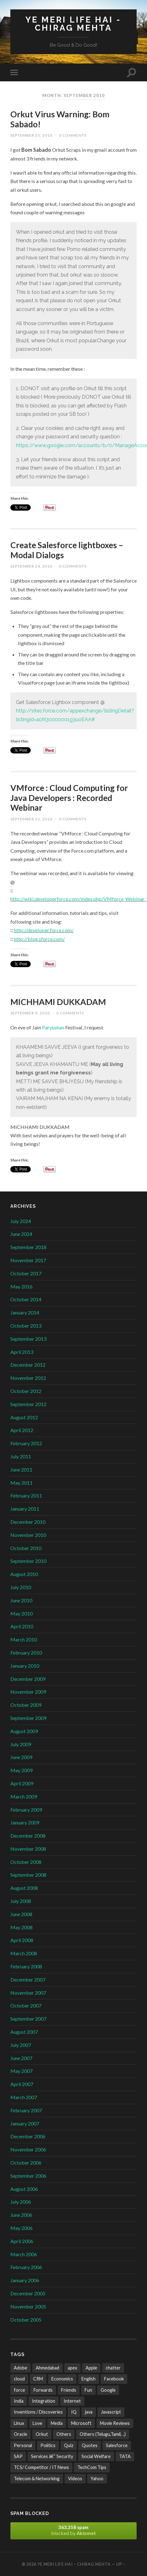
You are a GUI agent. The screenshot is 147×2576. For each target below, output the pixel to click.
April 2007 (21, 2084)
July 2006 (20, 2202)
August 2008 (24, 1888)
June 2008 (21, 1914)
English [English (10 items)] (88, 2378)
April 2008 (21, 1940)
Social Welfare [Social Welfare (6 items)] (96, 2456)
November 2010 (28, 1535)
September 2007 (28, 2019)
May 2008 (21, 1927)
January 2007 (24, 2123)
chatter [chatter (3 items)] (113, 2367)
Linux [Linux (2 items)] (19, 2423)
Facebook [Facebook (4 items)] (114, 2378)
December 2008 (27, 1836)
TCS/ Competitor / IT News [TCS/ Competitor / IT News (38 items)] (41, 2467)
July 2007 (20, 2045)
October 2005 (25, 2320)
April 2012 (21, 1430)
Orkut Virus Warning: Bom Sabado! (59, 119)
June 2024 (21, 1234)
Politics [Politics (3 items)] (47, 2445)
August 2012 (24, 1417)
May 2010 (21, 1613)
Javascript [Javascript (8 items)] (111, 2412)
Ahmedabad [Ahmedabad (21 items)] (47, 2367)
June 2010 (21, 1600)
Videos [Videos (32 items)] (75, 2478)
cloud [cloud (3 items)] (19, 2378)
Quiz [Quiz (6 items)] (68, 2445)
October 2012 (25, 1391)
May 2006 (21, 2228)
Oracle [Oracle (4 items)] (20, 2434)
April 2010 (21, 1626)
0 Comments (73, 135)
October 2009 (25, 1705)
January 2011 (24, 1509)
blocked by (73, 2530)
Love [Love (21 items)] (37, 2423)
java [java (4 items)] (88, 2412)
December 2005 (27, 2293)
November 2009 (28, 1692)
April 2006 (21, 2241)
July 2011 (20, 1456)
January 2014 (24, 1312)
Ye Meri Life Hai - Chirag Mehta (73, 24)
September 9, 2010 (30, 1013)
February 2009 (26, 1810)
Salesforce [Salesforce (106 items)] (117, 2445)
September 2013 (28, 1339)
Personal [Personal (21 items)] (23, 2445)
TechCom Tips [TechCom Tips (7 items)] (91, 2467)
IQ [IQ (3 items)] (73, 2412)
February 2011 (26, 1495)
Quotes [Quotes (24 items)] (89, 2445)
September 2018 (28, 1247)
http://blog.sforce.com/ (39, 939)
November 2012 (28, 1378)
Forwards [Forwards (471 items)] (43, 2390)
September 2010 (28, 1561)
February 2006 (26, 2267)
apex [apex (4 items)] (72, 2367)
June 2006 (21, 2215)
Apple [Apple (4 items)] (91, 2367)
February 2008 (26, 1966)
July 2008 (20, 1901)
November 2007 (28, 1993)
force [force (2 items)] (19, 2390)
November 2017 (28, 1260)
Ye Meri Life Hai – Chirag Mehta (74, 2564)
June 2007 (21, 2058)
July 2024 (20, 1221)
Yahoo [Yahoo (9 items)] (97, 2478)
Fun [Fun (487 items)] (88, 2390)
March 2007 (23, 2097)
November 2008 (28, 1849)
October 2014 (25, 1299)
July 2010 (20, 1587)
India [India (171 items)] (19, 2401)
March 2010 (23, 1639)
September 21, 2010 (31, 819)
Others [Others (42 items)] (63, 2434)
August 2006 (24, 2189)
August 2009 (24, 1731)
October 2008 (25, 1862)
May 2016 (21, 1286)
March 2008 (23, 1953)
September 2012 (28, 1404)
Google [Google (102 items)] (108, 2390)
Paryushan (53, 1027)
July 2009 (20, 1744)
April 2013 (21, 1352)
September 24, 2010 (31, 566)
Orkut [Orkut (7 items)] (42, 2434)
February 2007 (26, 2110)
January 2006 (24, 2280)
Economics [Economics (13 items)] (62, 2378)
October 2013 (25, 1326)
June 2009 (21, 1757)
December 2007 (27, 1979)
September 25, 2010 (31, 135)
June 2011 (21, 1469)
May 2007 (21, 2071)
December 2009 (27, 1679)
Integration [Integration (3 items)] (43, 2401)
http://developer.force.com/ (44, 930)
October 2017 (25, 1273)
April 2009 (21, 1783)
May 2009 (21, 1770)
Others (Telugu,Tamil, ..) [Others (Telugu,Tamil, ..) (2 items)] (103, 2434)
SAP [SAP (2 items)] (18, 2456)
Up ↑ (120, 2564)
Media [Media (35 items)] (57, 2423)
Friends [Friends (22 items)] (68, 2390)
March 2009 (23, 1796)
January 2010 (24, 1666)
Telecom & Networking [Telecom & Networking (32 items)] (37, 2478)
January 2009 (24, 1822)
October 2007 (25, 2005)
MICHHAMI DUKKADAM (58, 1002)
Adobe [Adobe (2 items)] (20, 2367)
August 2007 (24, 2032)
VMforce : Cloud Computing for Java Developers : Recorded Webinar (69, 798)
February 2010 (26, 1652)
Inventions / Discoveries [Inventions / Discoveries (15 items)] (38, 2412)
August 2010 (24, 1574)
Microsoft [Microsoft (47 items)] (81, 2423)
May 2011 (21, 1483)
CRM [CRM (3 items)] (38, 2378)
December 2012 (27, 1365)
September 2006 (28, 2176)
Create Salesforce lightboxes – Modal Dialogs (66, 550)
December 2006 (27, 2136)
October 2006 (25, 2162)
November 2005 (28, 2306)
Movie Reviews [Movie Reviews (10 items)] (115, 2423)
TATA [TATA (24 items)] (125, 2456)
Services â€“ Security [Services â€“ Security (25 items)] (52, 2456)
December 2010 (27, 1522)
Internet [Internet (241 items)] (72, 2401)
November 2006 (28, 2149)
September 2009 (28, 1718)
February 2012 (26, 1443)
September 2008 (28, 1875)
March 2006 (23, 2254)
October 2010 (25, 1548)
